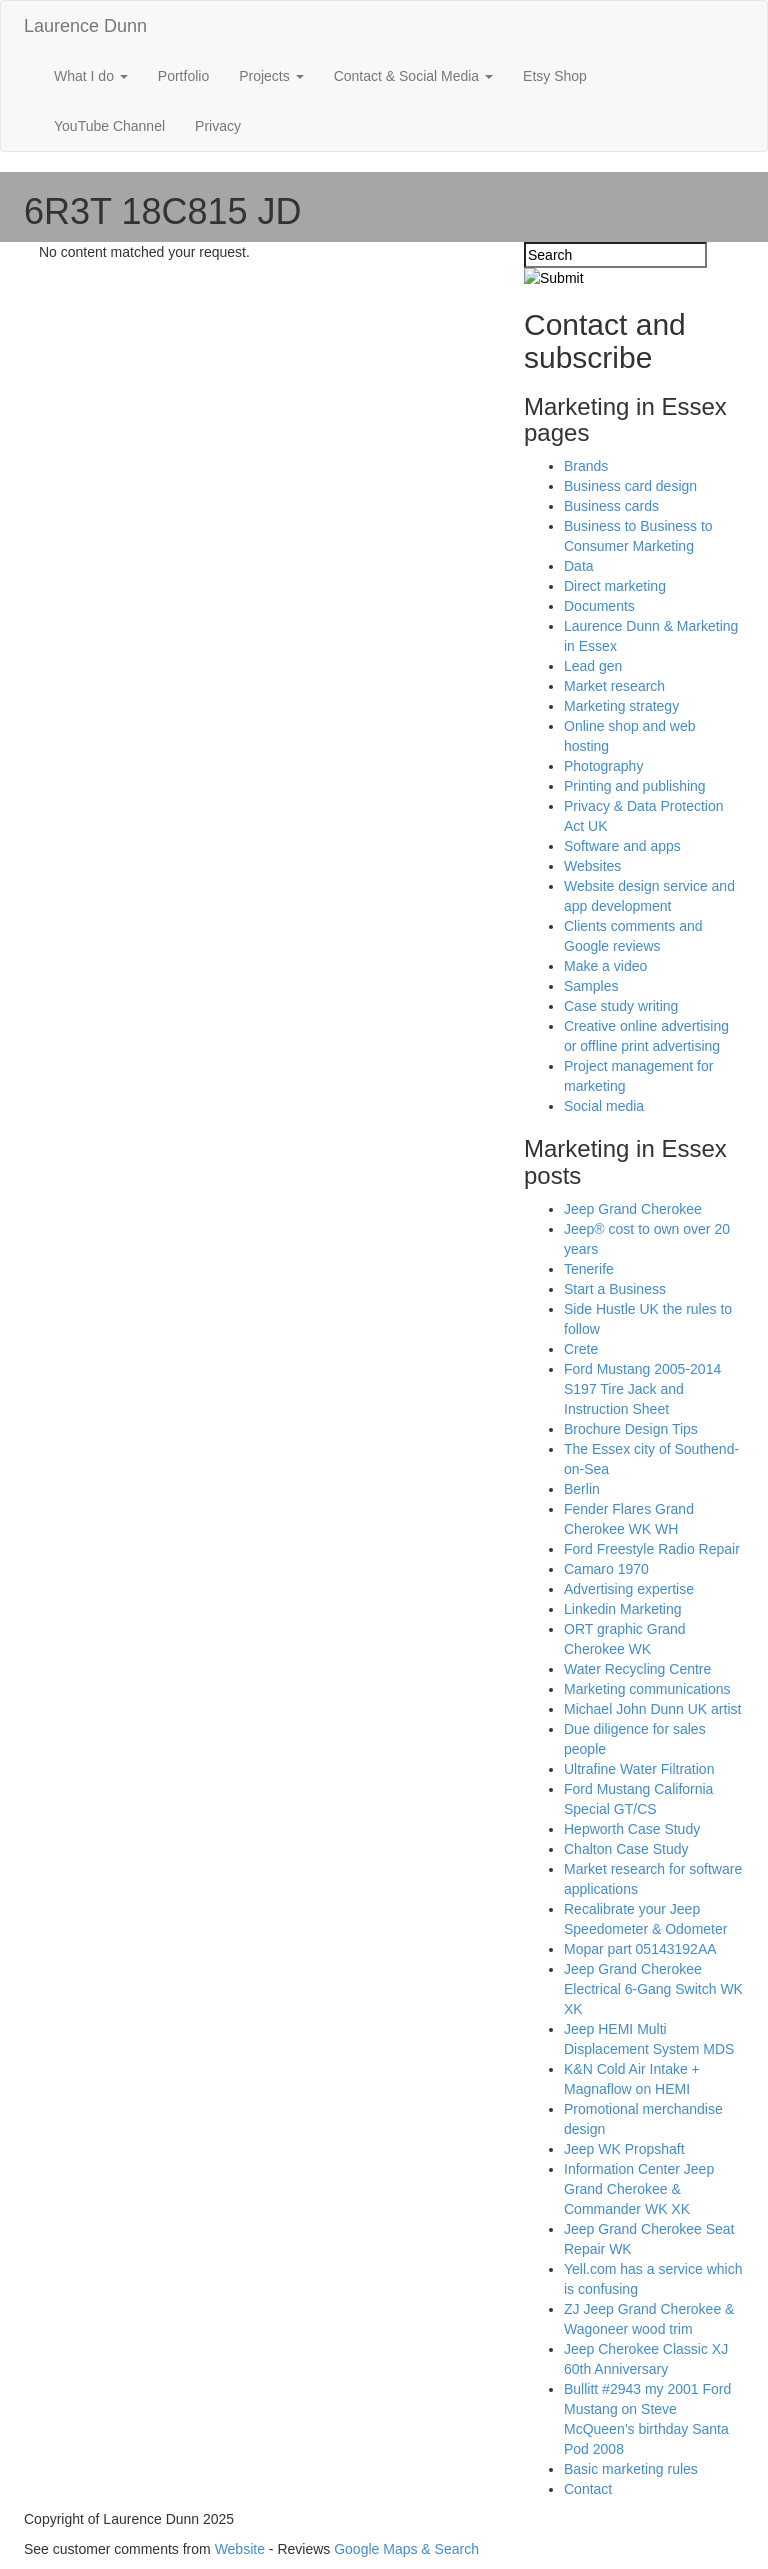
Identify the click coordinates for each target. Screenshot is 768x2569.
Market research (614, 686)
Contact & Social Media (413, 76)
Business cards (611, 506)
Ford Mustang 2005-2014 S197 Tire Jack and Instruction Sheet (642, 1389)
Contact (588, 2489)
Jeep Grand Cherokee (633, 1209)
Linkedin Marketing (623, 1609)
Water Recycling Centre (637, 1669)
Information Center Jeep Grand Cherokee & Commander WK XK (639, 2189)
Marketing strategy (621, 706)
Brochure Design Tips (631, 1429)
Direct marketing (615, 586)
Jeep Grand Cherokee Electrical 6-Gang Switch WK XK (653, 1989)
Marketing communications (647, 1689)
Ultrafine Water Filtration (639, 1769)
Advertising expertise (629, 1589)
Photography (603, 766)
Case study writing (621, 1006)
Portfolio (183, 76)
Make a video (605, 966)
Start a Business (615, 1289)
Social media (604, 1106)
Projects (271, 76)
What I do (91, 76)
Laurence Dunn (85, 26)
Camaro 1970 (606, 1569)
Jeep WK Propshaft (624, 2149)
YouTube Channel (109, 126)
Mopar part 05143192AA (640, 1949)
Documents (599, 606)
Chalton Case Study (626, 1849)
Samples (591, 986)
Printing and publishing (635, 786)
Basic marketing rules (631, 2469)
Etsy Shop (555, 76)
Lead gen (593, 666)
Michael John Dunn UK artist (652, 1709)
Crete (581, 1349)
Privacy (218, 126)
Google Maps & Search (406, 2549)
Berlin (582, 1489)
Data (579, 566)
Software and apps (622, 846)
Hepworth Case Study (632, 1829)
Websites (592, 866)
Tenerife (589, 1269)
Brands (586, 466)
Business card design (630, 486)
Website (240, 2549)
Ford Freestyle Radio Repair (652, 1549)
